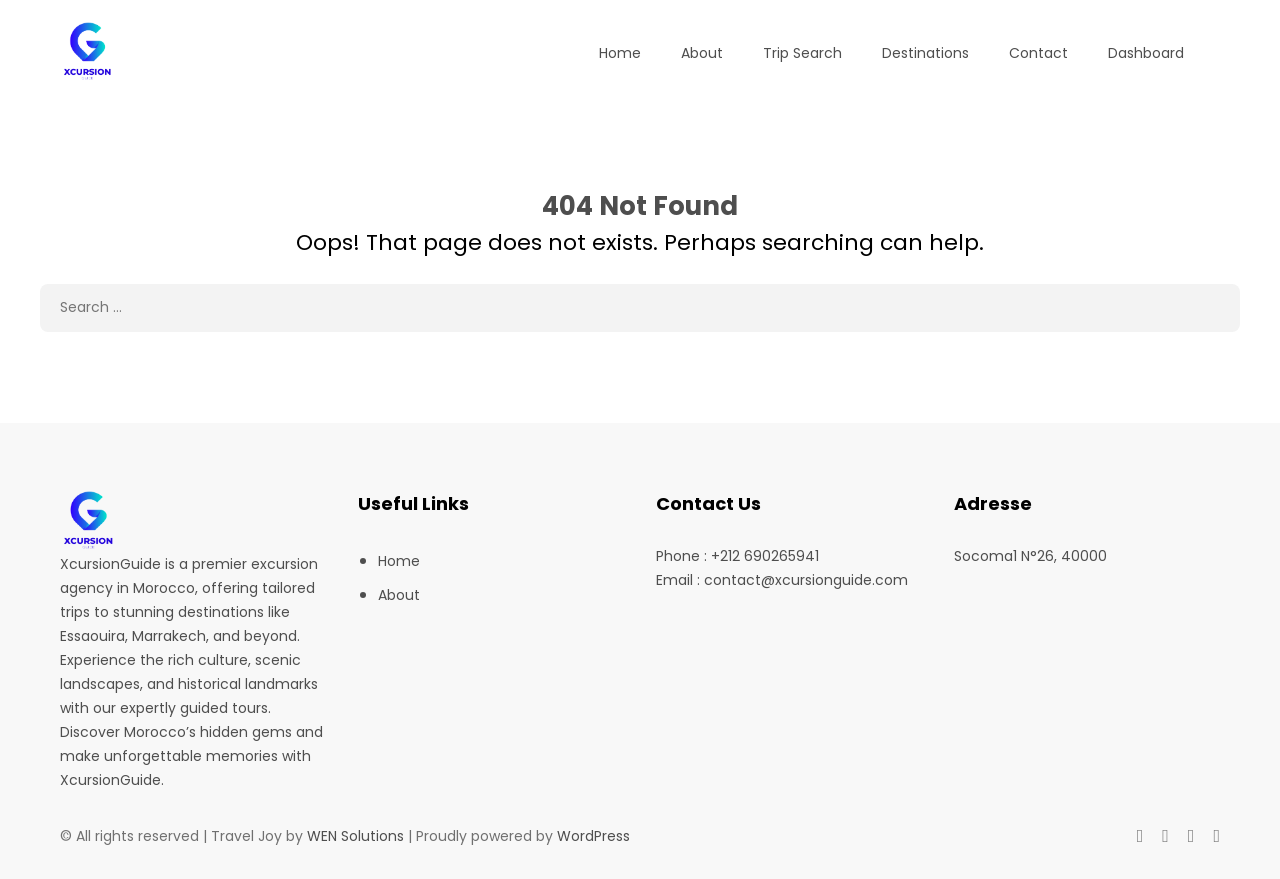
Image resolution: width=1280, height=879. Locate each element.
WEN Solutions (355, 836)
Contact (1038, 53)
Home (620, 53)
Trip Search (802, 53)
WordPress (593, 836)
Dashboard (1146, 53)
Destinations (925, 53)
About (702, 53)
